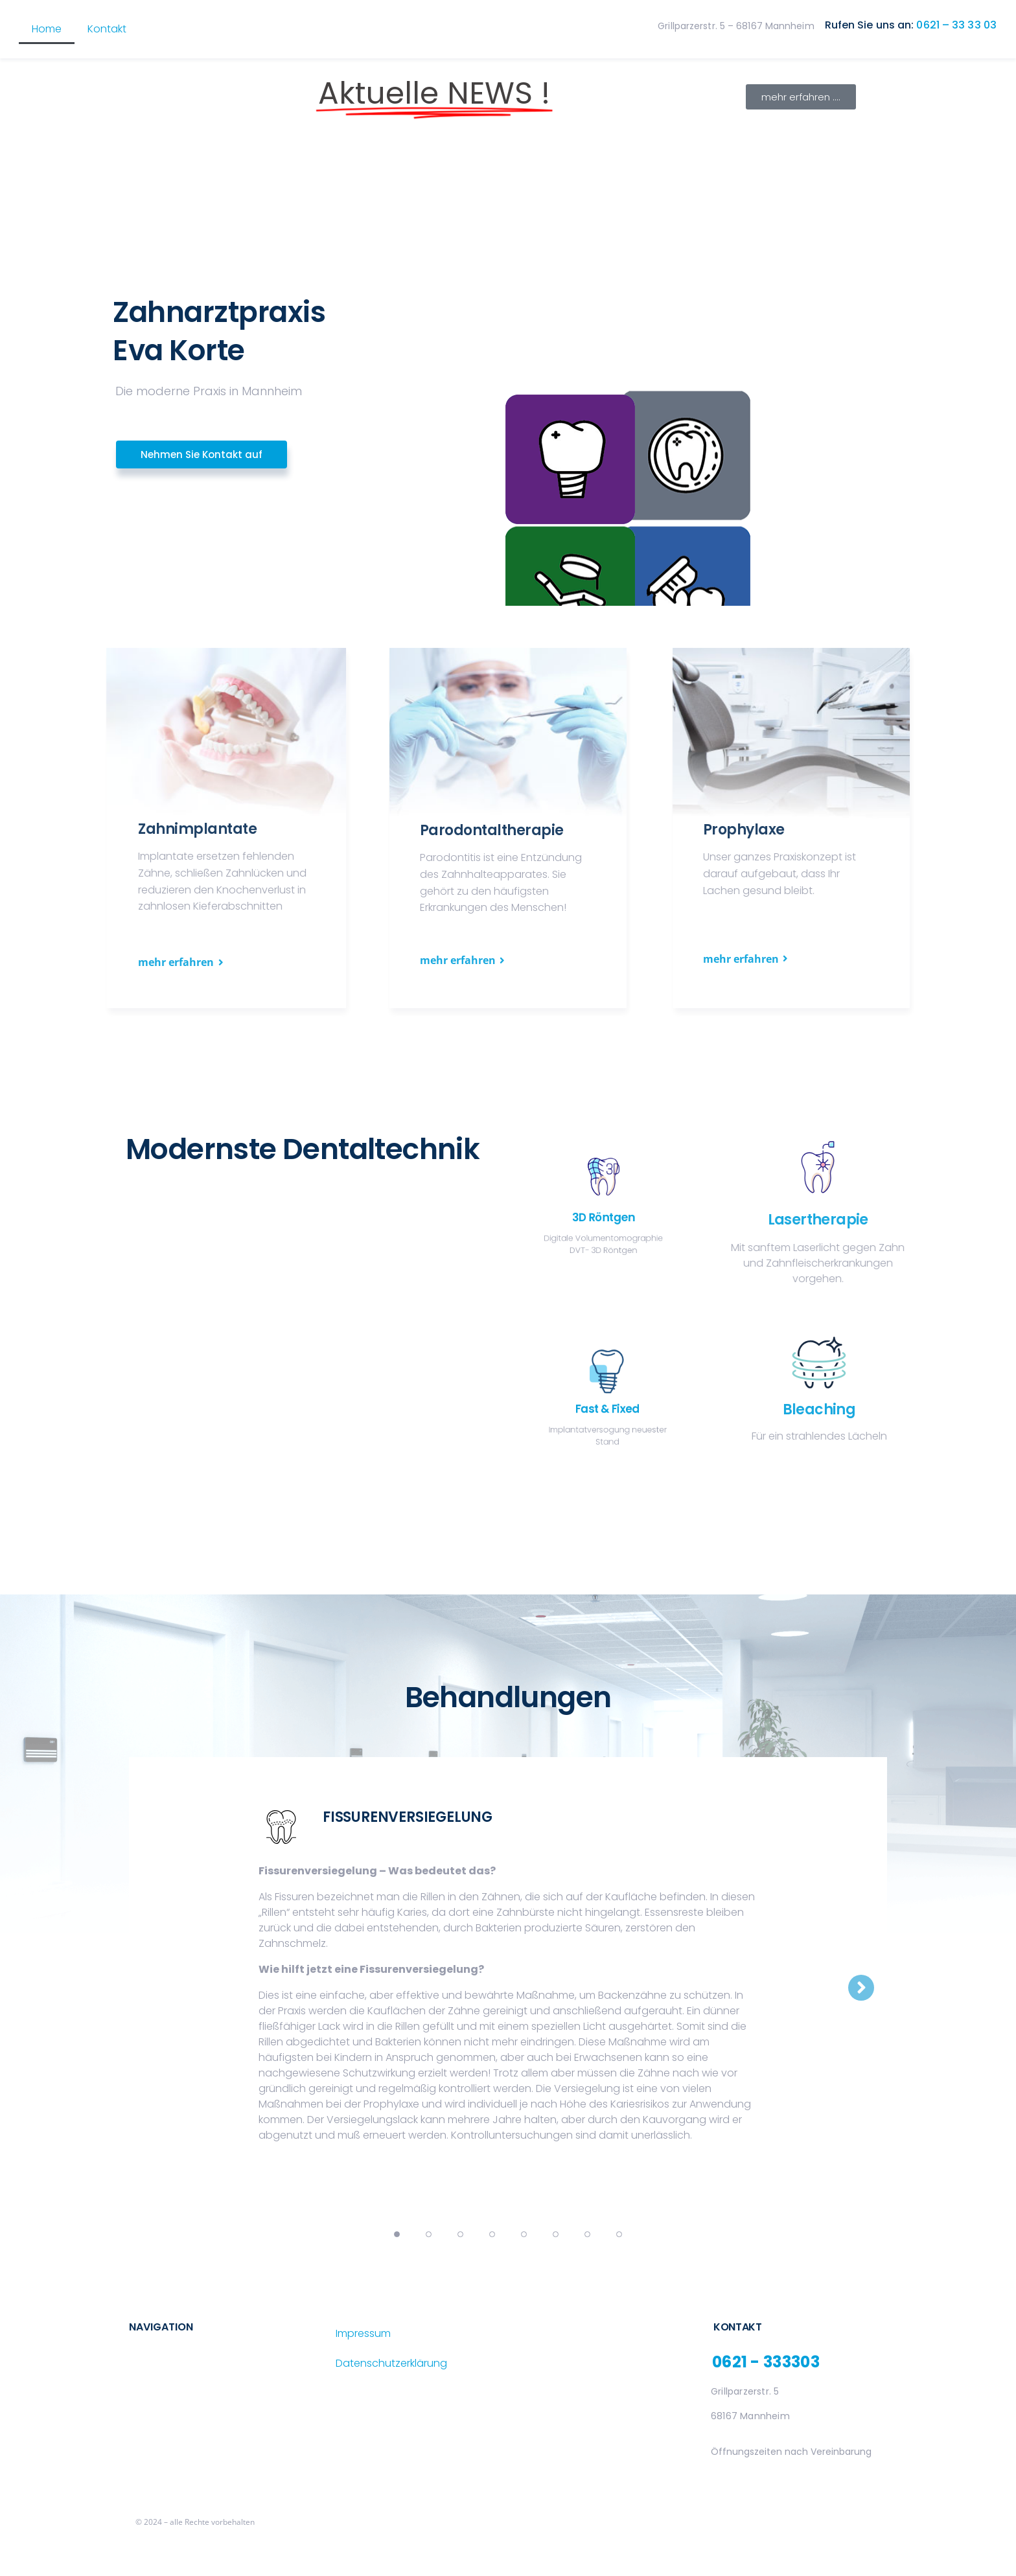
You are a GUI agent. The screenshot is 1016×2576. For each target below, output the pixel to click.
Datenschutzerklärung (391, 2363)
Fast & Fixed (606, 1402)
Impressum (363, 2333)
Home (47, 28)
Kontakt (106, 28)
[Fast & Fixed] (606, 1388)
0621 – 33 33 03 (956, 24)
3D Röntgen (606, 1212)
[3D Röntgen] (606, 1196)
